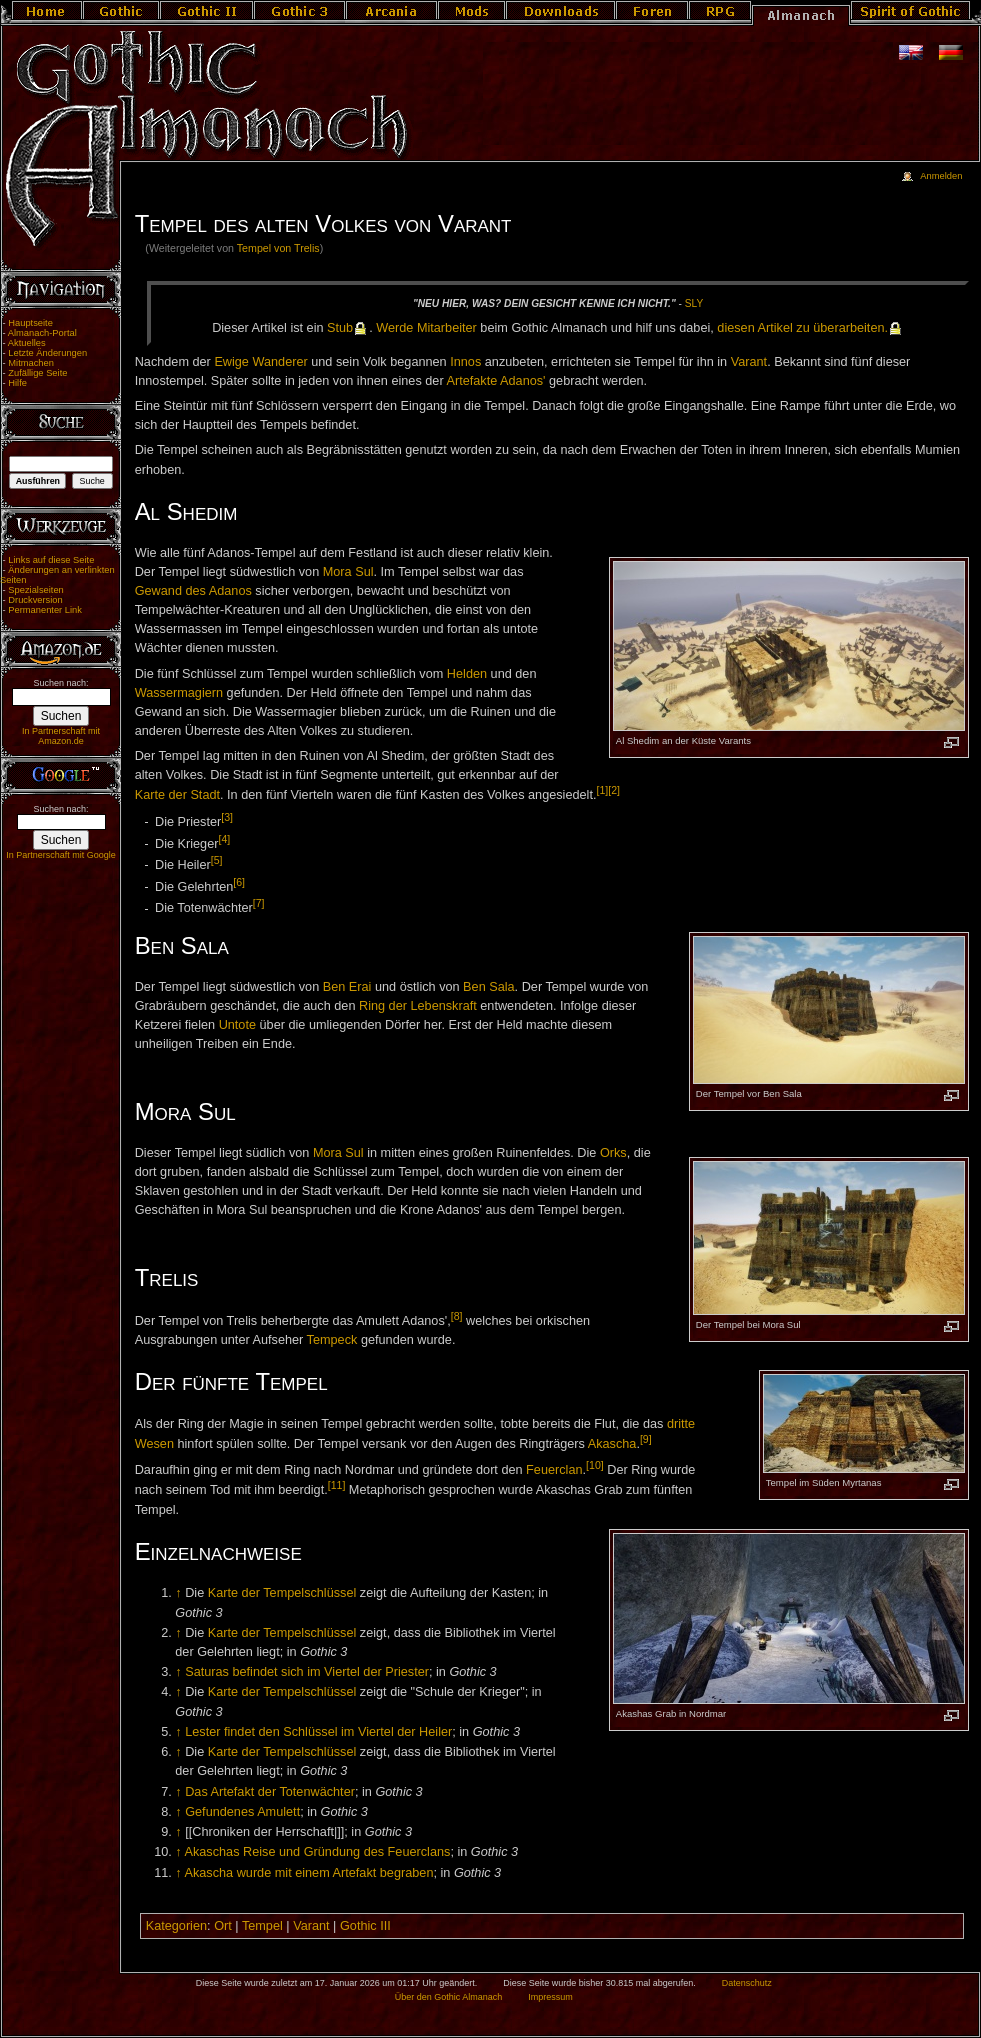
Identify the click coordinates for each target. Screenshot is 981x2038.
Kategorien (176, 1926)
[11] (337, 1485)
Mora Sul (348, 572)
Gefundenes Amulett (242, 1812)
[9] (646, 1439)
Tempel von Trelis (278, 248)
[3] (227, 817)
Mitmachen (31, 363)
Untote (237, 1025)
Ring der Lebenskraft (418, 1006)
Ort (223, 1926)
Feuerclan (554, 1470)
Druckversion (35, 600)
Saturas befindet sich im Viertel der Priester (307, 1672)
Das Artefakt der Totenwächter (270, 1792)
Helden (467, 674)
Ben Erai (347, 987)
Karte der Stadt (177, 796)
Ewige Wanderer (260, 362)
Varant (749, 362)
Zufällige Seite (37, 373)
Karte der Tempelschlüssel (282, 1593)
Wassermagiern (179, 693)
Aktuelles (27, 343)
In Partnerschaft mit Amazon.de (61, 736)
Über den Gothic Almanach (449, 1997)
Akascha (612, 1444)
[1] (602, 790)
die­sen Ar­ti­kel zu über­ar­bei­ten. (802, 328)
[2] (614, 790)
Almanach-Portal (42, 333)
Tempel (262, 1926)
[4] (224, 839)
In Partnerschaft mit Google (61, 855)
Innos (465, 362)
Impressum (550, 1997)
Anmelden (941, 176)
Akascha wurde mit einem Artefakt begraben (308, 1873)
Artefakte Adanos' (495, 381)
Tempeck (332, 1340)
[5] (217, 860)
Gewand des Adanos (193, 591)
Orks (613, 1153)
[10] (595, 1465)
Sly (694, 303)
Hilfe (17, 383)
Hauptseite (30, 323)
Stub (340, 328)
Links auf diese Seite (51, 560)
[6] (239, 882)
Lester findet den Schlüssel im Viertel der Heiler (318, 1732)
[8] (457, 1316)
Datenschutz (747, 1983)
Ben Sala (489, 987)
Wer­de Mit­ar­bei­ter (426, 328)
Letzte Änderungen (47, 353)
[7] (259, 903)
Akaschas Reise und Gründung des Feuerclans (317, 1852)
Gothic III (365, 1926)
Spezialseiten (36, 590)
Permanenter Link (45, 610)
